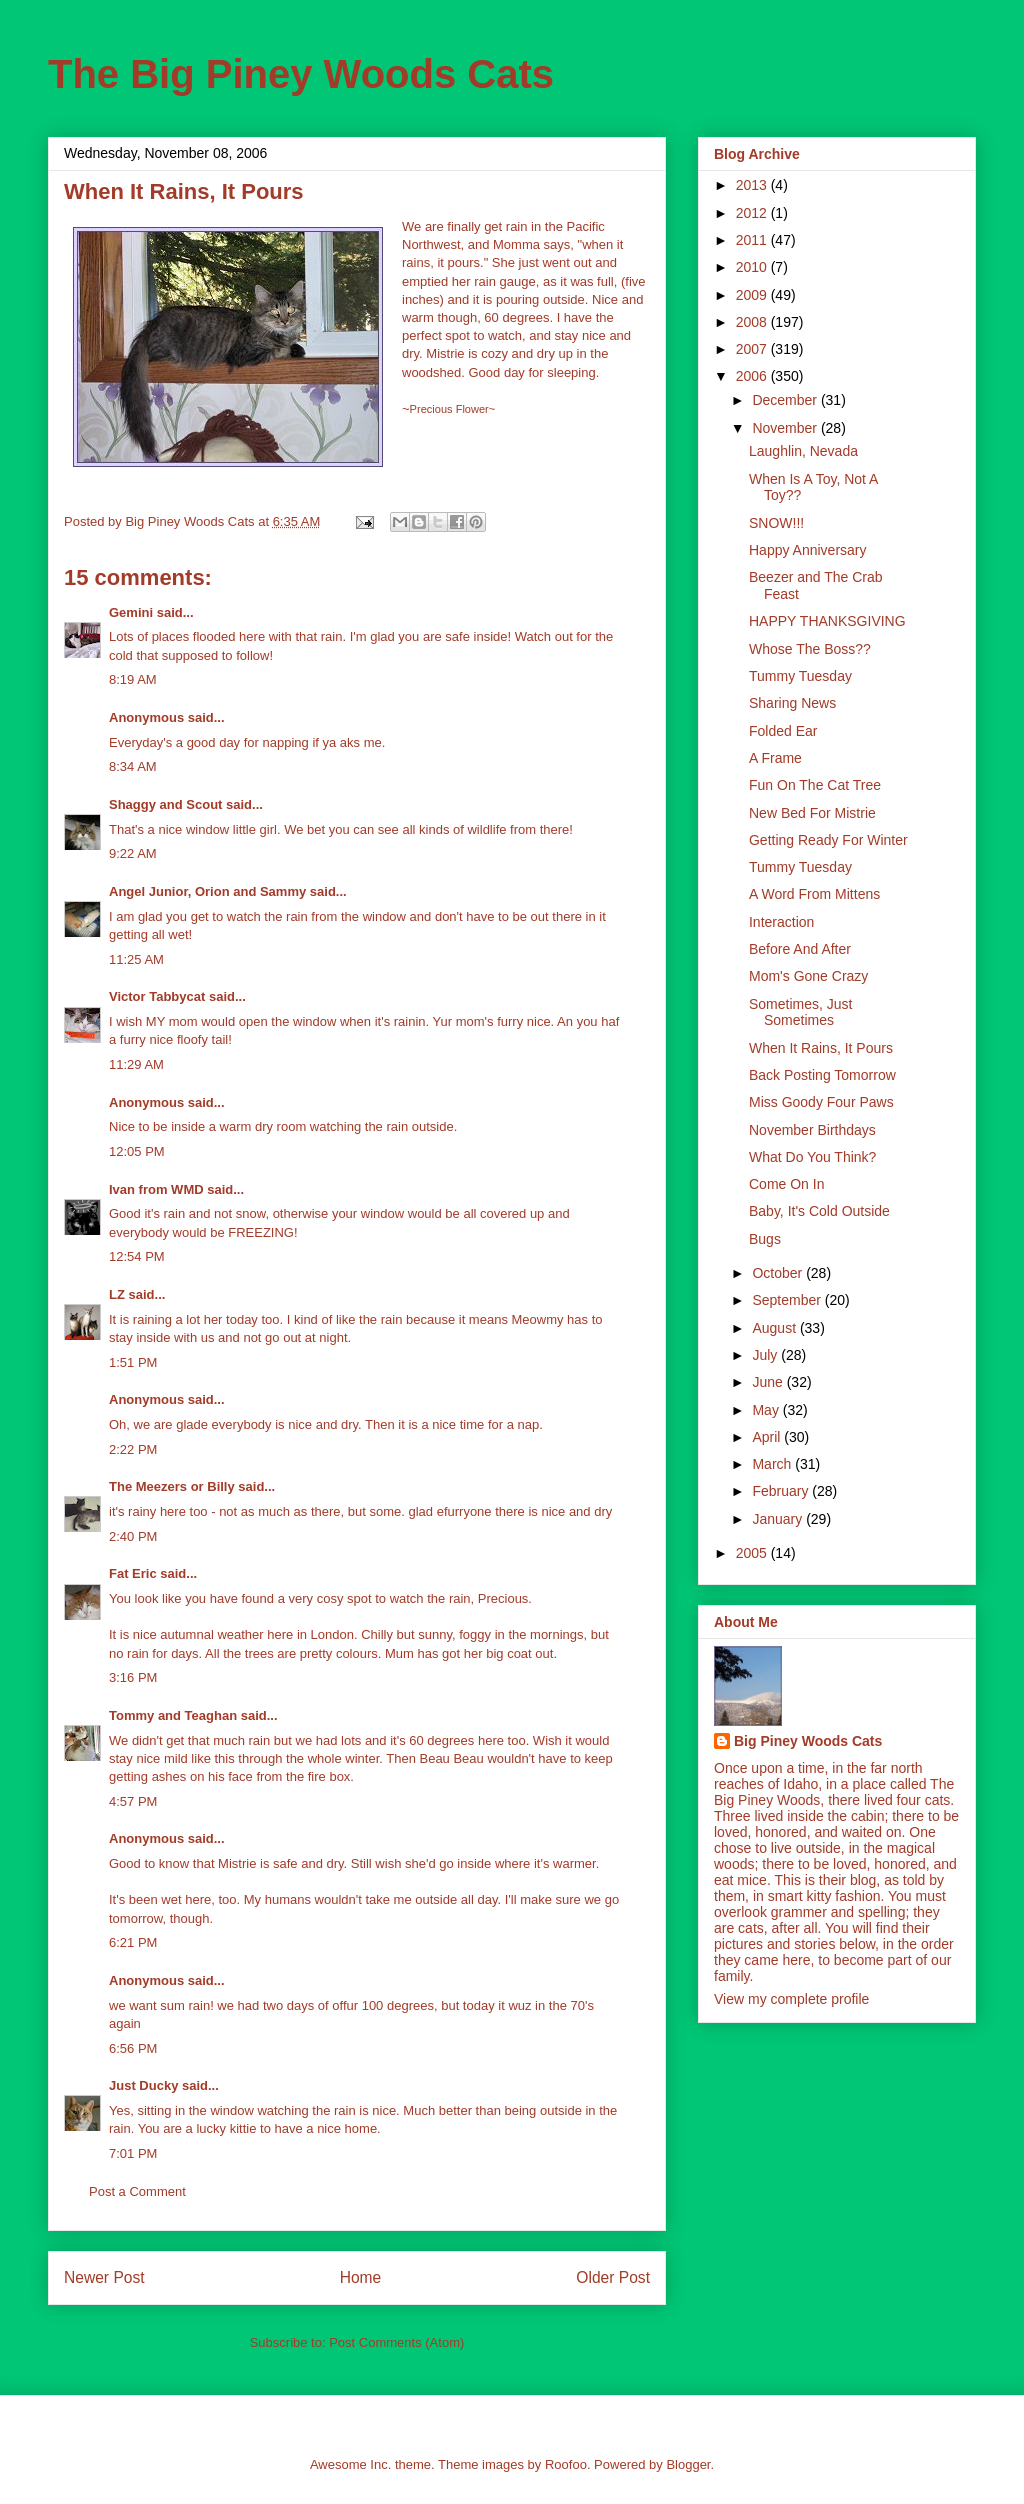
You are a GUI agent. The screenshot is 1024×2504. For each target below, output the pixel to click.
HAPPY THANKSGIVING (827, 621)
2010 (753, 267)
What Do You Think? (812, 1157)
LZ (117, 1294)
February (782, 1491)
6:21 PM (133, 1942)
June (769, 1382)
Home (361, 2277)
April (768, 1437)
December (786, 400)
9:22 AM (133, 853)
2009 (753, 295)
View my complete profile (791, 1999)
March (773, 1464)
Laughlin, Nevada (803, 451)
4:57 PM (133, 1801)
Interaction (781, 922)
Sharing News (792, 703)
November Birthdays (812, 1130)
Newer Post (104, 2277)
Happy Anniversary (808, 550)
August (775, 1328)
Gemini (131, 612)
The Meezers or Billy (172, 1486)
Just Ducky (143, 2085)
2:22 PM (133, 1449)
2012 (753, 213)
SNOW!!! (776, 523)
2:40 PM (133, 1536)
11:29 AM (136, 1064)
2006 (753, 376)
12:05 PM (137, 1151)
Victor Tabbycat (157, 996)
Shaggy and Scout (165, 804)
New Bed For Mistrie (812, 813)
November (786, 428)
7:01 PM (133, 2153)
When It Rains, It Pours (821, 1048)
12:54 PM (137, 1256)
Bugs (765, 1239)
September (788, 1300)
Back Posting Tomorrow (822, 1075)
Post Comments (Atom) (396, 2342)
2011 (753, 240)
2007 (753, 349)
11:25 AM (136, 959)
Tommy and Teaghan (173, 1715)
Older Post (613, 2277)
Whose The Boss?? (810, 649)
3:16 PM (133, 1677)
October (779, 1273)
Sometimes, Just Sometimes (800, 1012)
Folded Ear (783, 731)
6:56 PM (133, 2048)
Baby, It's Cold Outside (819, 1211)
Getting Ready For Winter (828, 840)
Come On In (786, 1184)
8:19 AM (133, 679)
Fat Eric (133, 1573)
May (767, 1410)
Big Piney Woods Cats (808, 1741)
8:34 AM (133, 766)
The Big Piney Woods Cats (301, 74)
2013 (753, 185)
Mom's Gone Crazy (808, 976)
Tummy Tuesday (800, 676)
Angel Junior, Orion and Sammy (207, 891)
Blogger (688, 2464)
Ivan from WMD (156, 1189)
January (779, 1519)
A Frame (775, 758)
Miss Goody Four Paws (821, 1102)
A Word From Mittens (814, 894)
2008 (753, 322)
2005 (753, 1553)
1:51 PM (133, 1362)
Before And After (800, 949)
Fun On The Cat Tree (815, 785)
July (766, 1355)
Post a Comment (137, 2191)
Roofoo (566, 2464)
